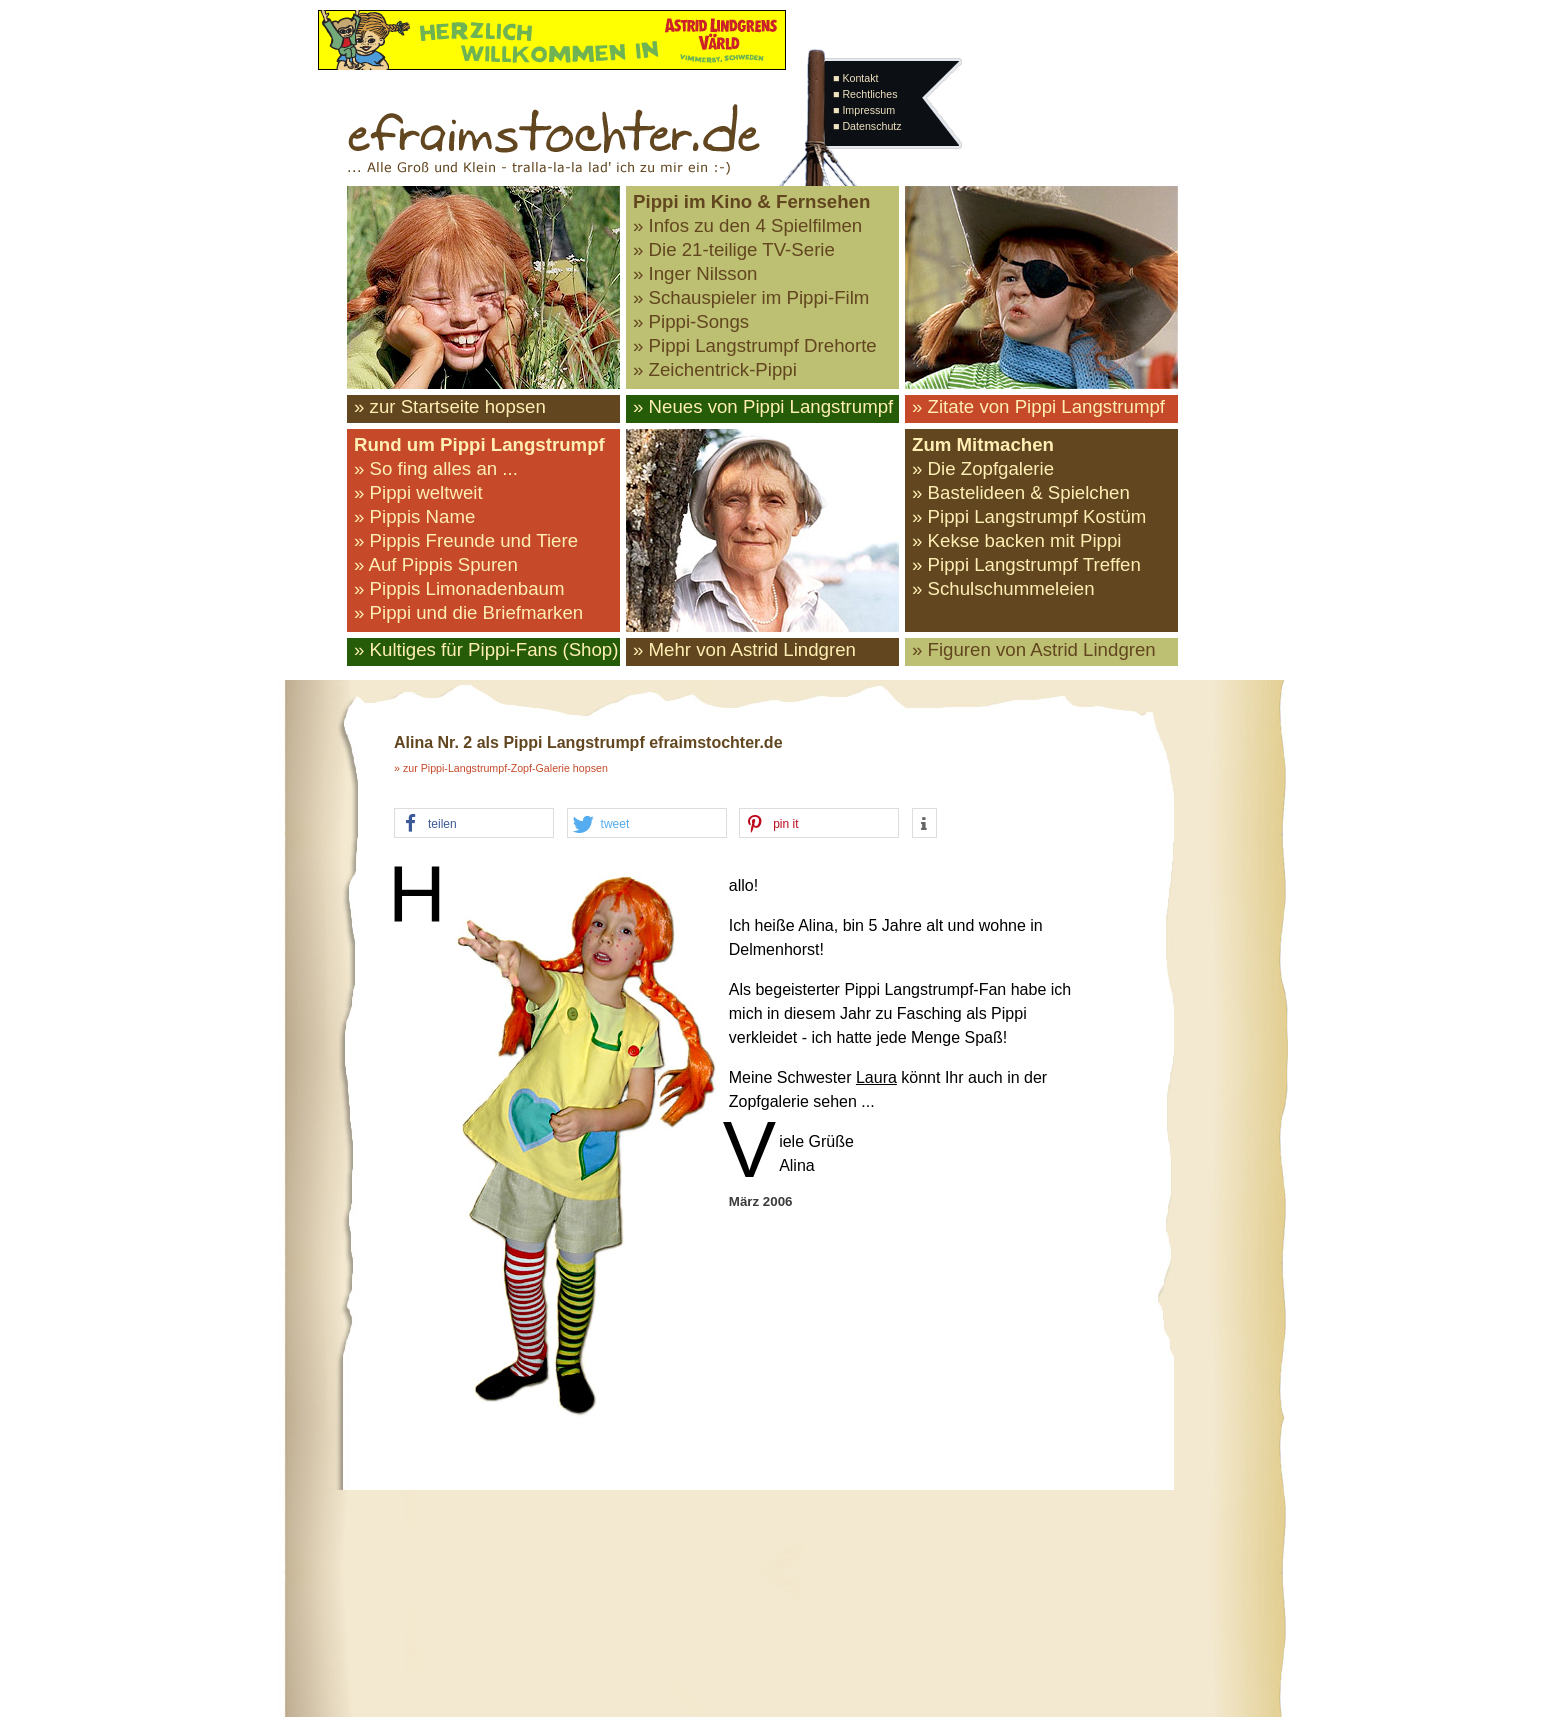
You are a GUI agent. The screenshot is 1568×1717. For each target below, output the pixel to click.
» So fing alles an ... (436, 468)
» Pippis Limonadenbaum (459, 588)
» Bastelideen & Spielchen (1021, 492)
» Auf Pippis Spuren (436, 564)
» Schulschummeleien (1003, 588)
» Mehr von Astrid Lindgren (744, 649)
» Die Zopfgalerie (983, 468)
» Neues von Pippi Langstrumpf (763, 406)
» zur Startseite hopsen (450, 406)
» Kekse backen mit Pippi (1016, 540)
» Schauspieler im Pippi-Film (751, 297)
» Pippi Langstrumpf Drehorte (755, 345)
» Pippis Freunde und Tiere (466, 540)
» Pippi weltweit (418, 492)
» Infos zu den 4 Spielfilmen (747, 225)
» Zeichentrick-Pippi (715, 369)
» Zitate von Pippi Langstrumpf (1038, 406)
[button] (474, 824)
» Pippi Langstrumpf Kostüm (1029, 516)
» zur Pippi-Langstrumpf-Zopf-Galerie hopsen (501, 768)
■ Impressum (864, 110)
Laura (876, 1077)
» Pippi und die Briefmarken (468, 612)
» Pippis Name (414, 516)
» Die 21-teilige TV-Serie (734, 249)
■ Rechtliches (865, 94)
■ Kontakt (856, 78)
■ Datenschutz (867, 126)
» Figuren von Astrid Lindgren (1034, 649)
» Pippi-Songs (691, 321)
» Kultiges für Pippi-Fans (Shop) (486, 649)
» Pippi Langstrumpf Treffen (1026, 564)
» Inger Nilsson (695, 273)
